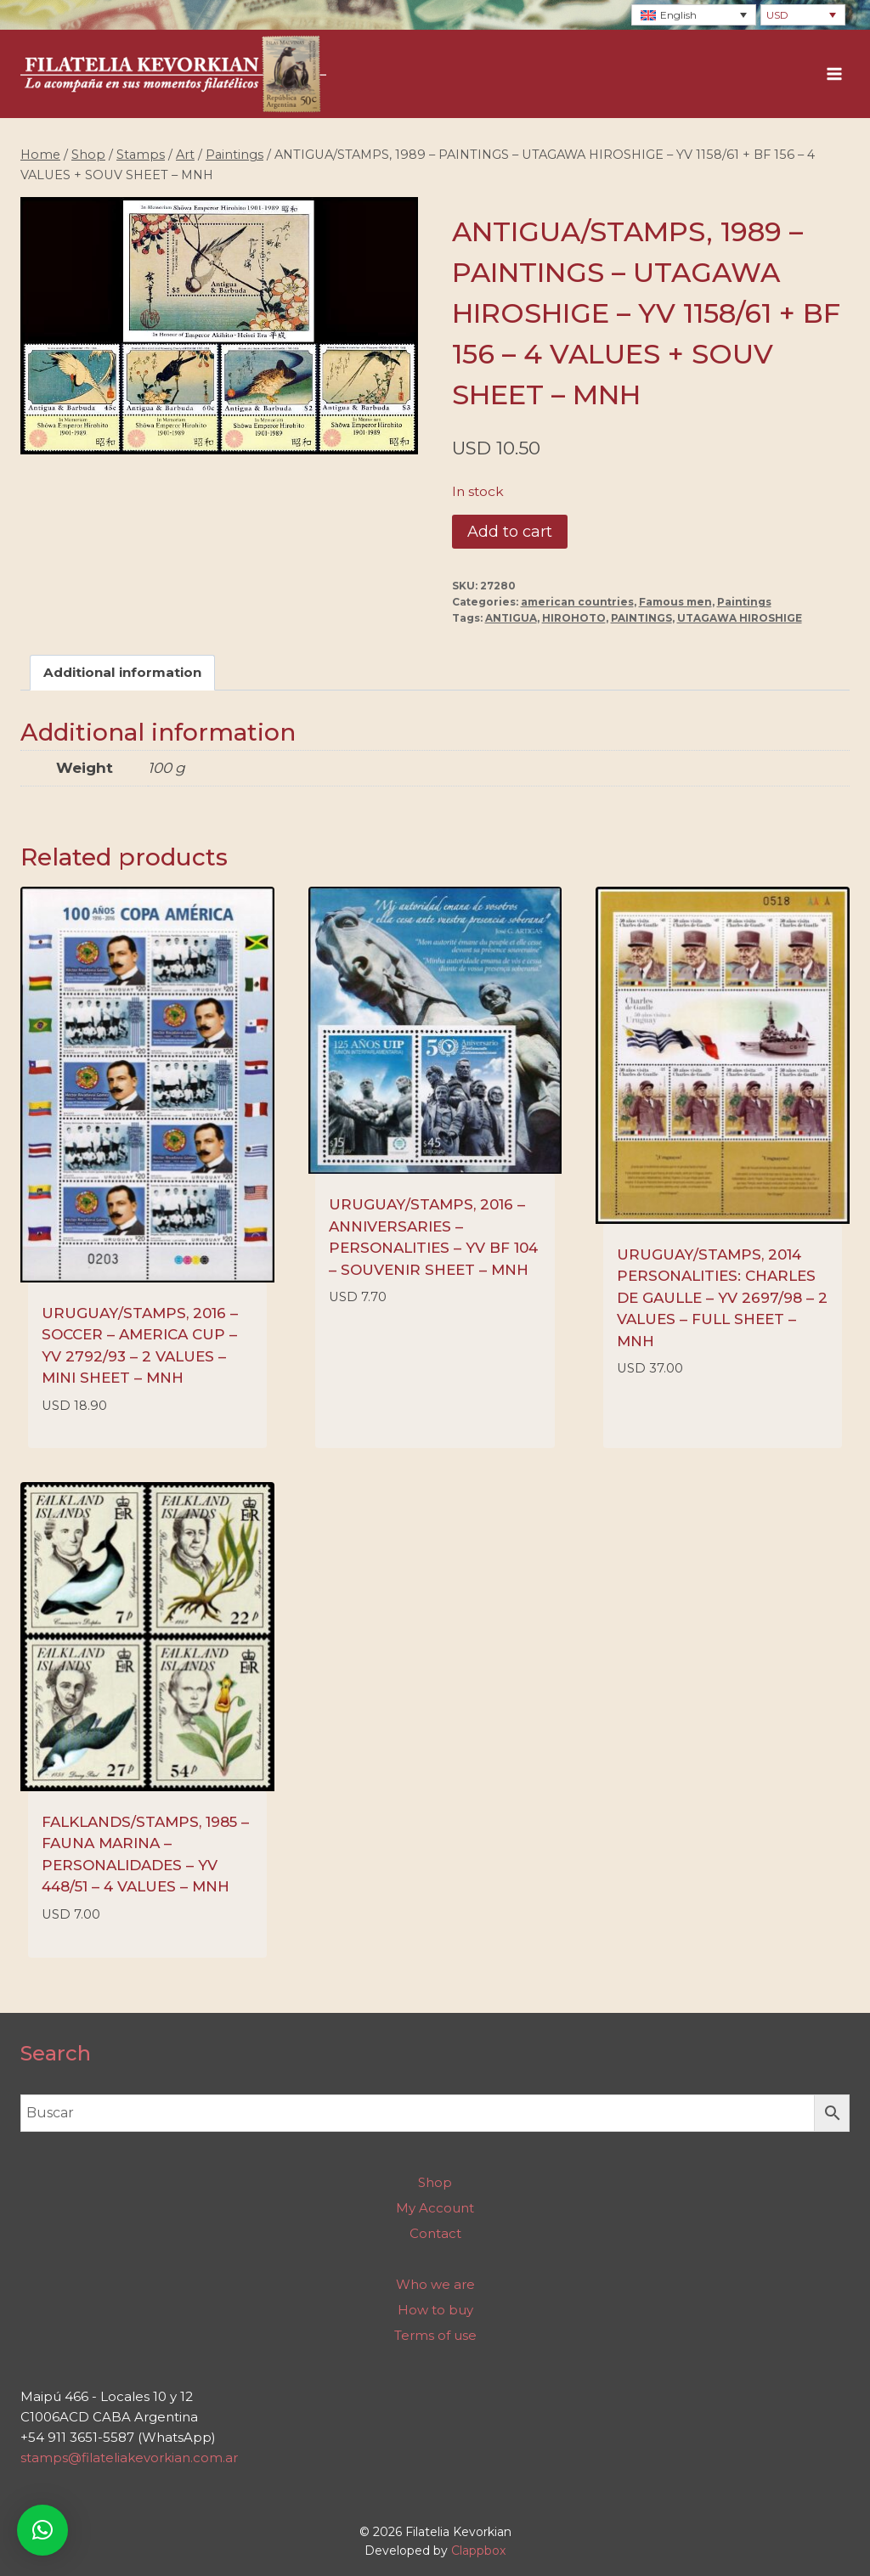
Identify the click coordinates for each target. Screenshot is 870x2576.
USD (777, 14)
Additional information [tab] (122, 672)
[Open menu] (834, 74)
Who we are (435, 2284)
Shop (435, 2182)
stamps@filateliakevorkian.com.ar (129, 2457)
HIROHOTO (574, 618)
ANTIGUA (511, 618)
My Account (435, 2208)
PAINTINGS (641, 618)
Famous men (675, 601)
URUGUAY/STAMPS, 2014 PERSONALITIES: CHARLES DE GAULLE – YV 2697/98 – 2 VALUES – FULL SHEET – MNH (722, 1298)
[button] (42, 2530)
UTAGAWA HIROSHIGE (739, 618)
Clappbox (478, 2550)
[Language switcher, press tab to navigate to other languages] (693, 14)
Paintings (744, 601)
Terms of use (435, 2335)
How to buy (435, 2310)
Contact (435, 2233)
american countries (577, 601)
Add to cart (509, 531)
